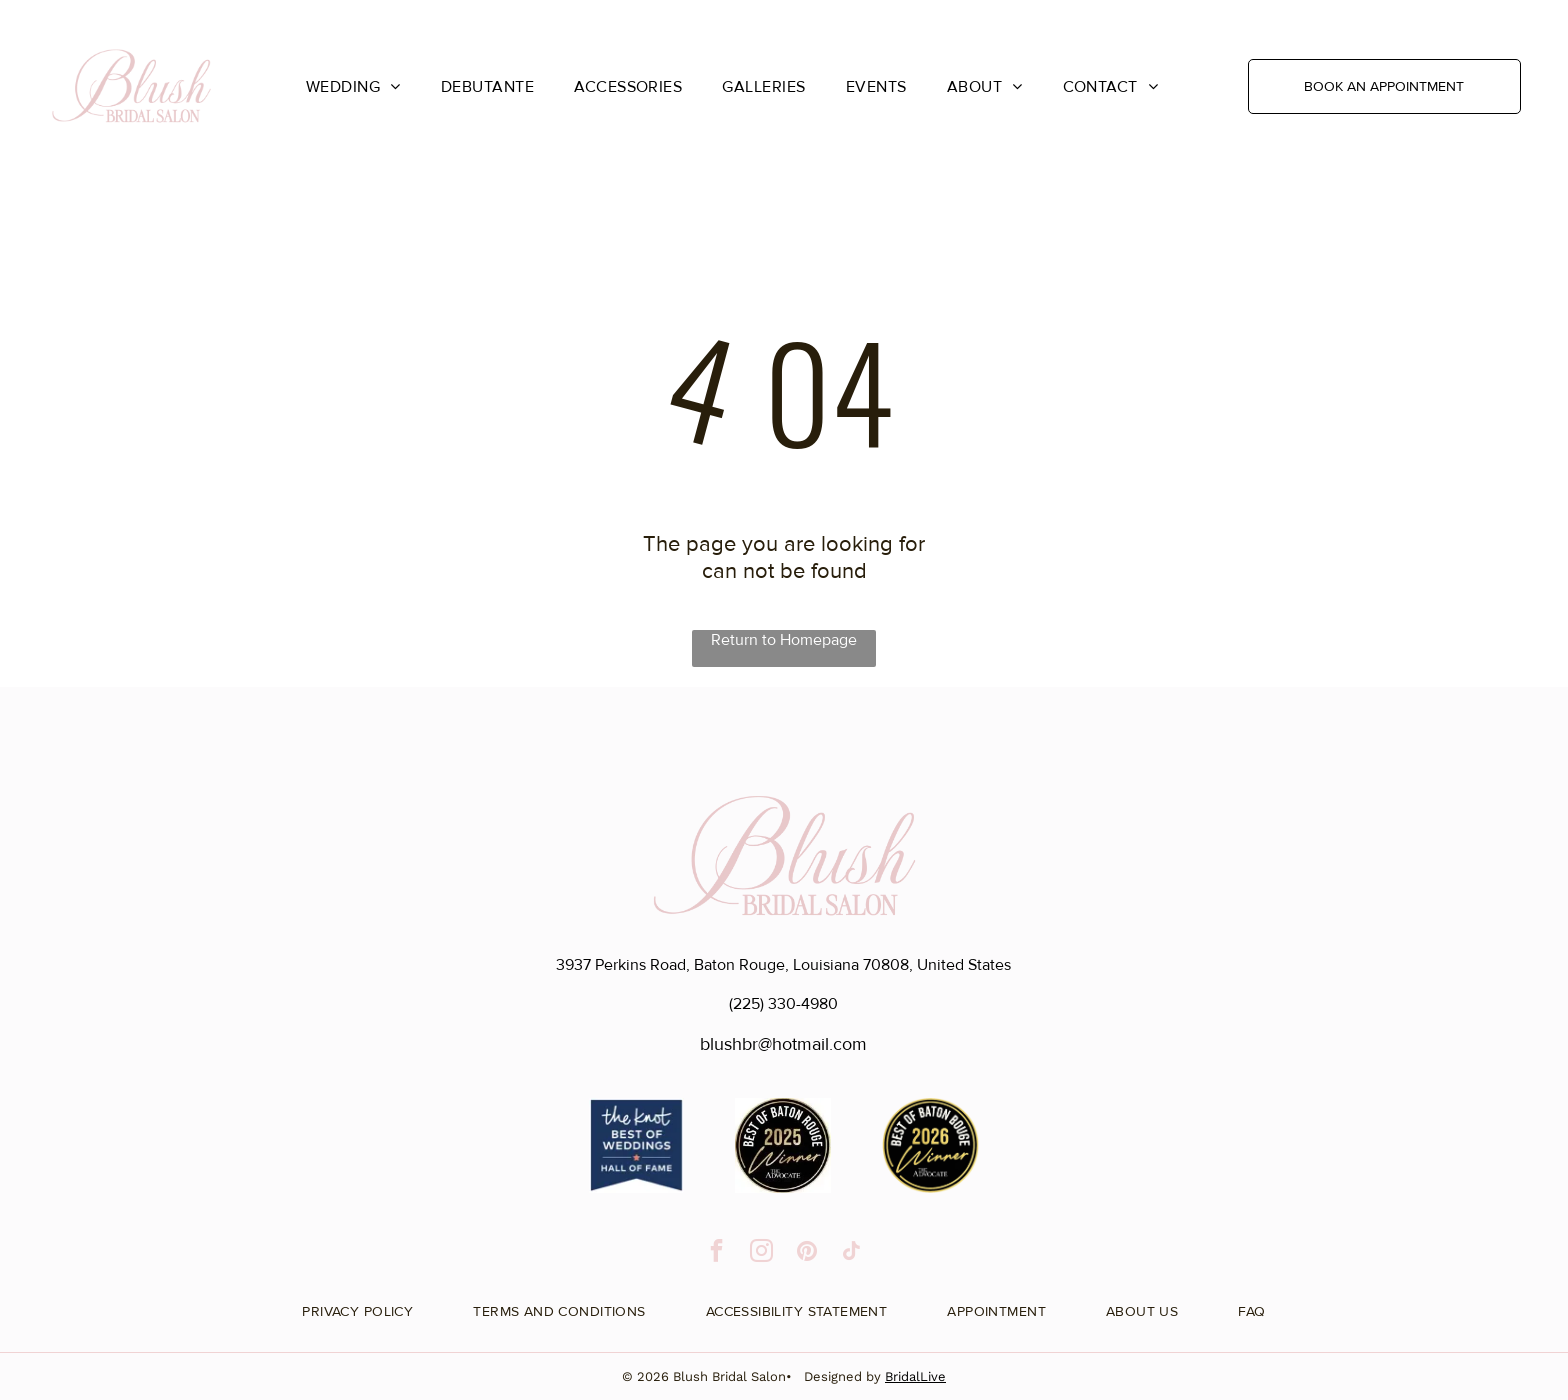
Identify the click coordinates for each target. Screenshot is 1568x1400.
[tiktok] (851, 1253)
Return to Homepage (784, 640)
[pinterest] (806, 1253)
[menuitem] (353, 86)
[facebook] (716, 1253)
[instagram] (761, 1253)
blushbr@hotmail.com (783, 1044)
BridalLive (915, 1376)
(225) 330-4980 (783, 1004)
